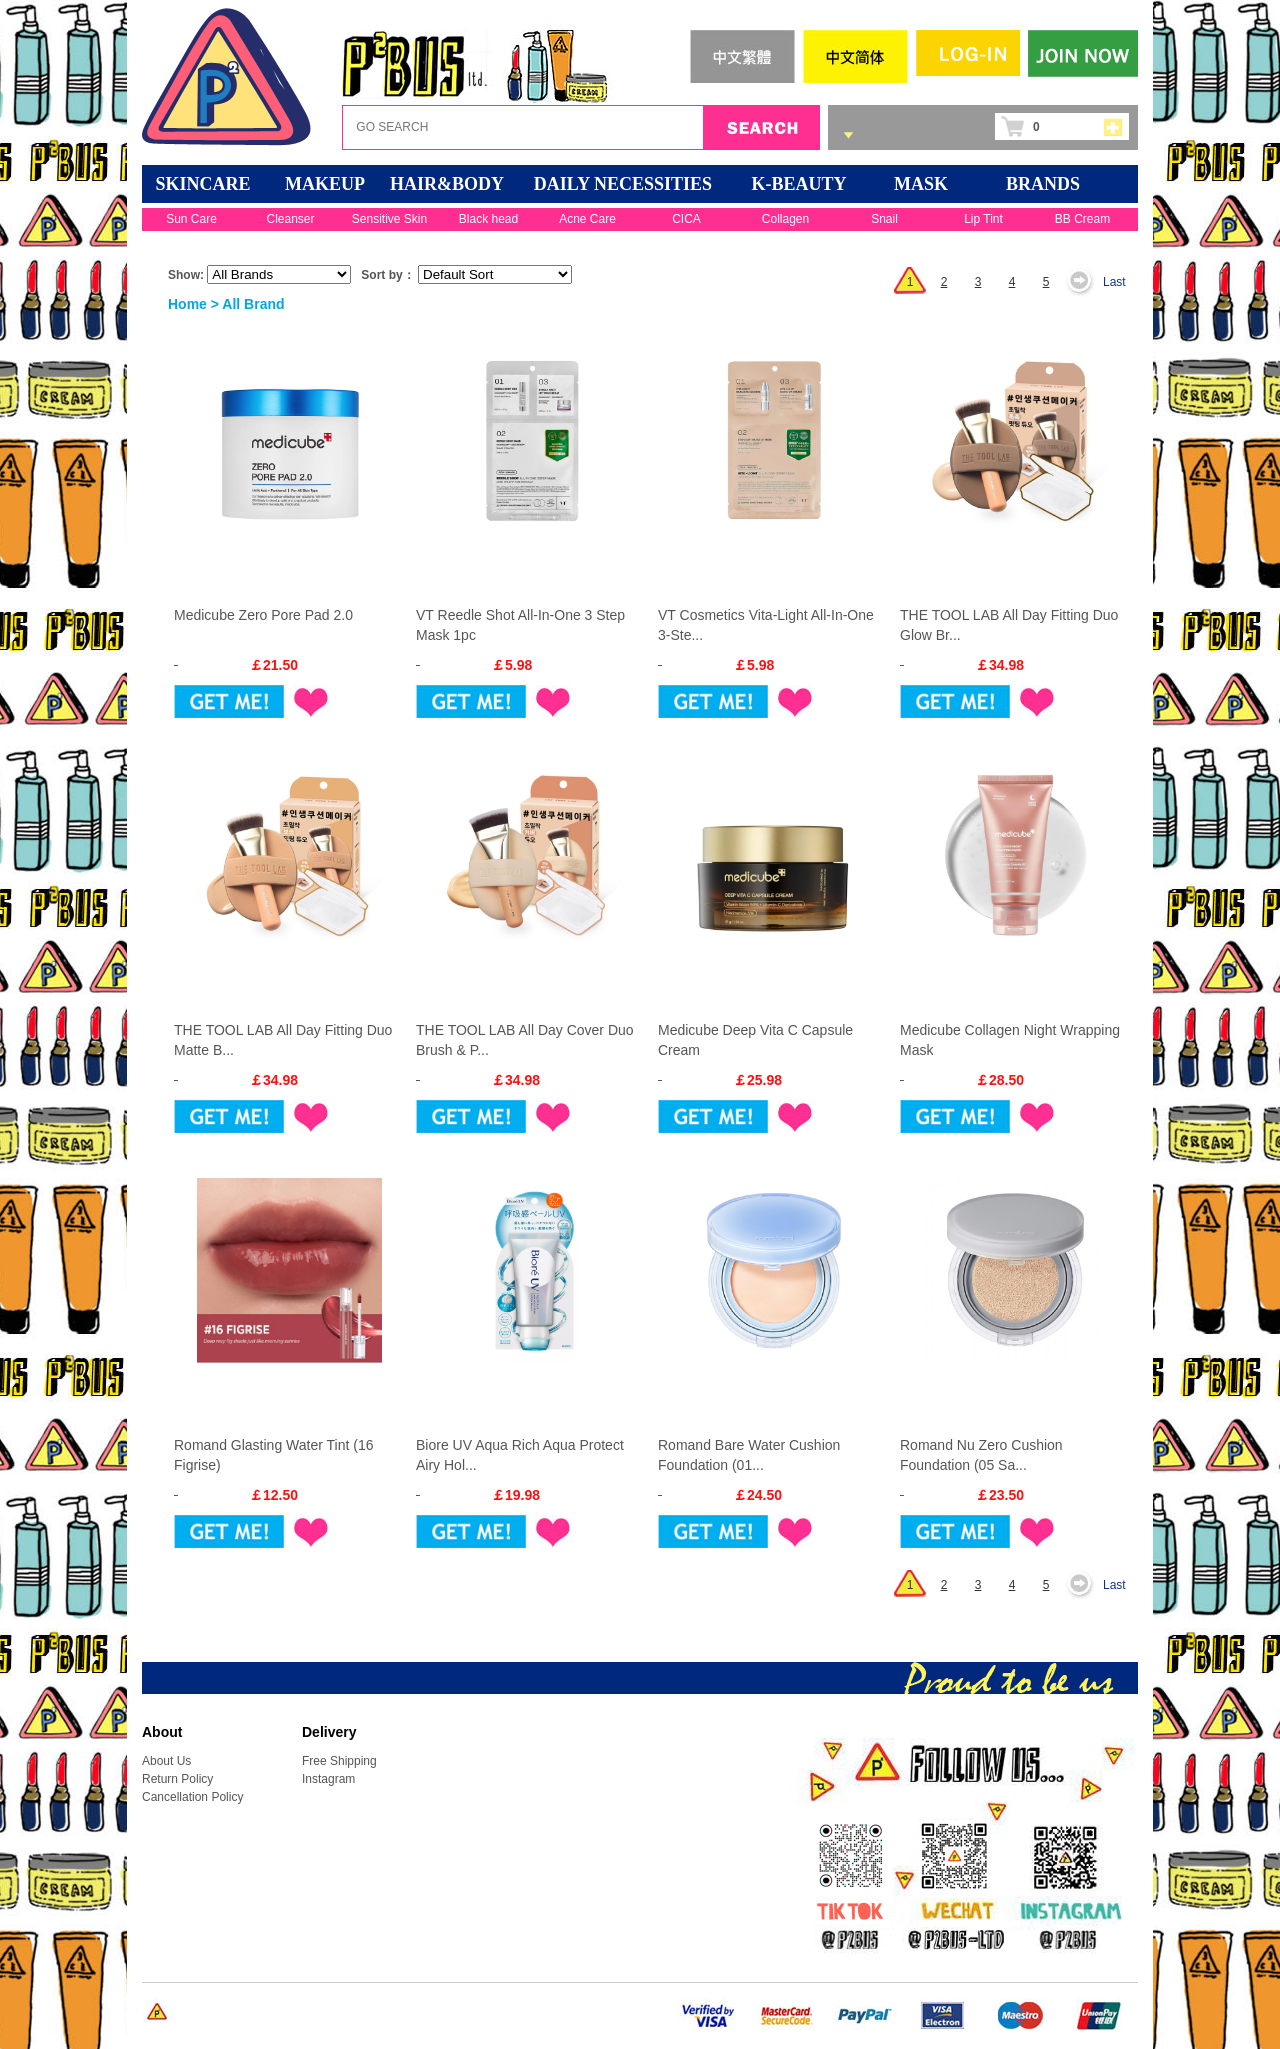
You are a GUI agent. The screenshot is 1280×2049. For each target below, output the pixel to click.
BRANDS (1043, 184)
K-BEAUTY (798, 184)
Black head (488, 219)
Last (1114, 282)
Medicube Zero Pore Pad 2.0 (263, 615)
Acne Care (587, 219)
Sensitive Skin (389, 219)
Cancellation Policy (192, 1797)
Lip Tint (983, 219)
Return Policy (177, 1779)
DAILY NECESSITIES (623, 184)
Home (187, 304)
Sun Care (191, 219)
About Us (166, 1761)
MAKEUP (325, 184)
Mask (921, 184)
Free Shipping (339, 1761)
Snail (884, 219)
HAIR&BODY (447, 184)
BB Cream (1082, 219)
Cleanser (290, 219)
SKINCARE (202, 184)
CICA (686, 219)
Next (1085, 282)
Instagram (328, 1779)
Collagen (785, 219)
